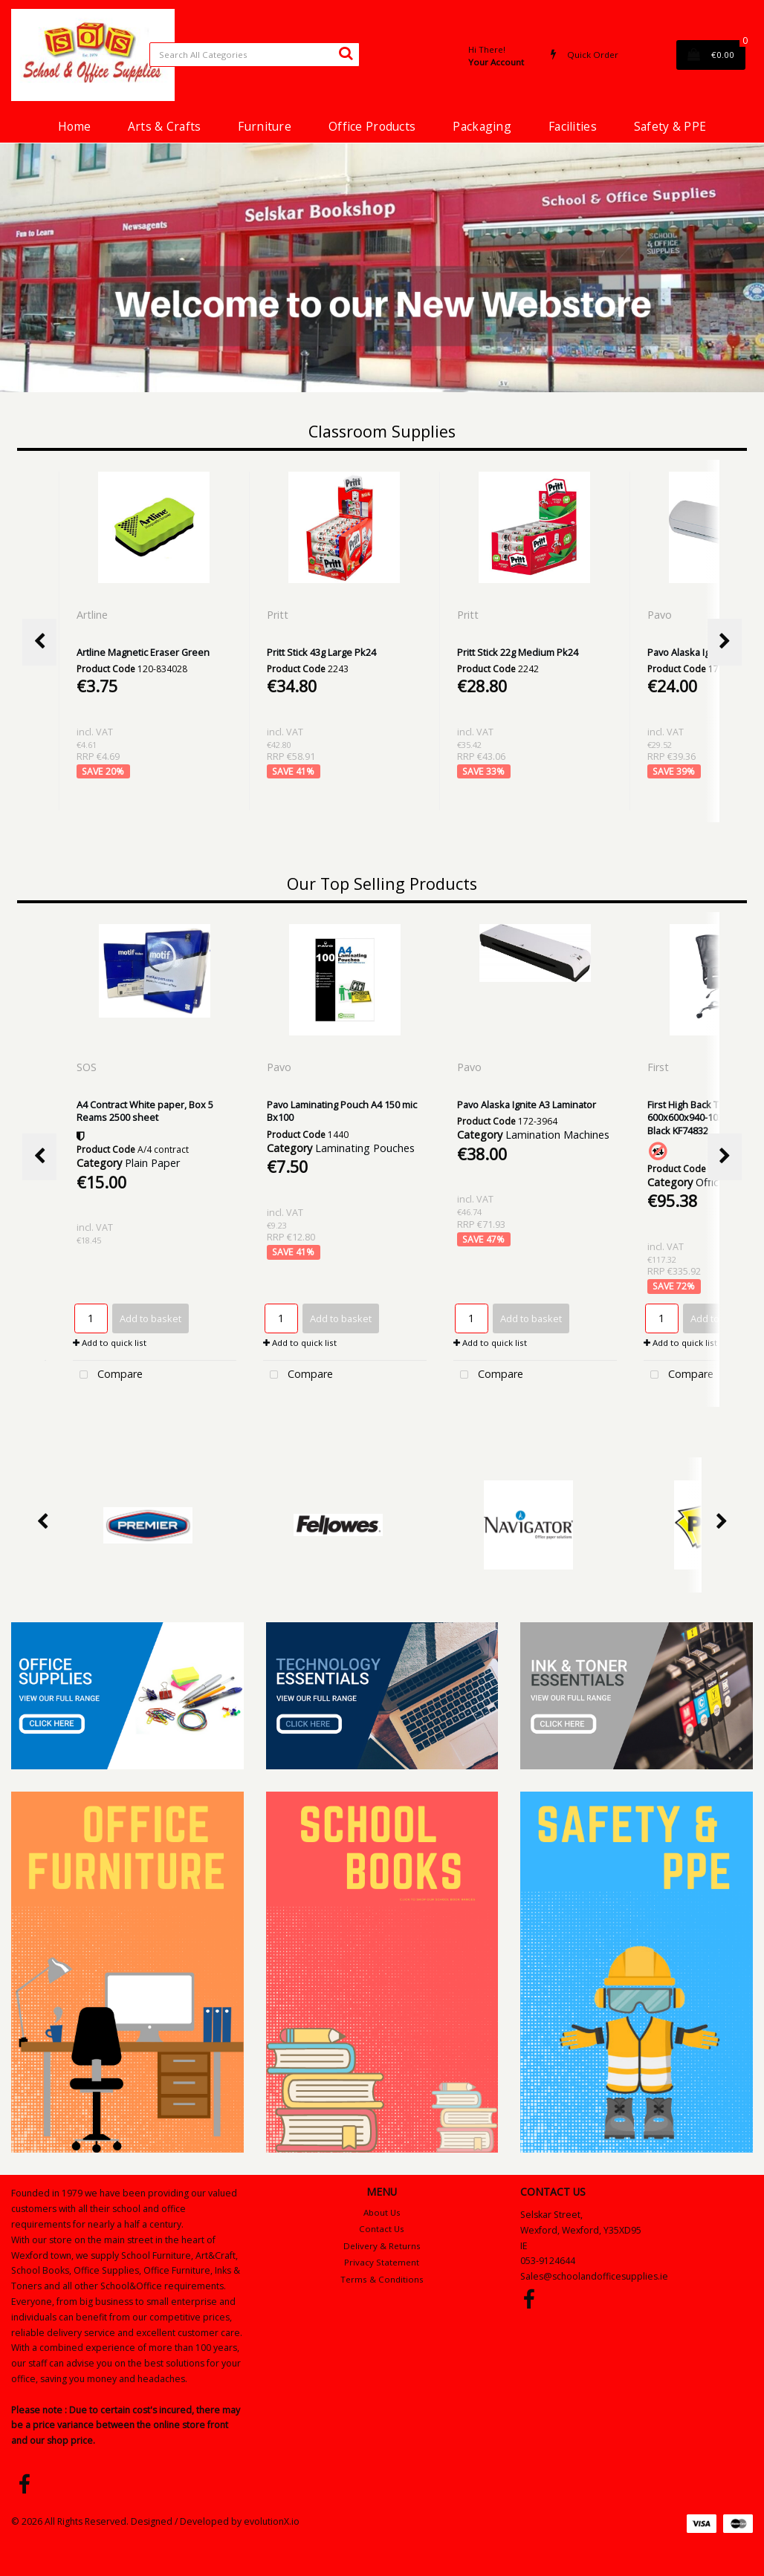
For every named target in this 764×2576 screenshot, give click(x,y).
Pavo (661, 615)
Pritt (279, 615)
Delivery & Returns (382, 2245)
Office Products (371, 126)
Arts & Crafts (164, 126)
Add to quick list (109, 1342)
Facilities (572, 126)
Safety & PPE (670, 126)
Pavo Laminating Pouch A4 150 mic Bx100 (342, 1111)
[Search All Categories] (254, 54)
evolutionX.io (272, 2521)
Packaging (482, 126)
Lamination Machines (557, 1135)
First (659, 1067)
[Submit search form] (345, 53)
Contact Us (381, 2228)
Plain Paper (152, 1163)
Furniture (264, 126)
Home (74, 126)
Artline (94, 615)
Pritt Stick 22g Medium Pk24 (517, 652)
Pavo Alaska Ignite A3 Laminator (526, 1104)
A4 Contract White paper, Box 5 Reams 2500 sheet (145, 1111)
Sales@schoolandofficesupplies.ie (594, 2276)
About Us (382, 2212)
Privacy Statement (381, 2262)
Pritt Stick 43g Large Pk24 (321, 652)
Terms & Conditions (382, 2279)
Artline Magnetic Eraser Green (143, 652)
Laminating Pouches (365, 1148)
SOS (88, 1067)
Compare (108, 1375)
